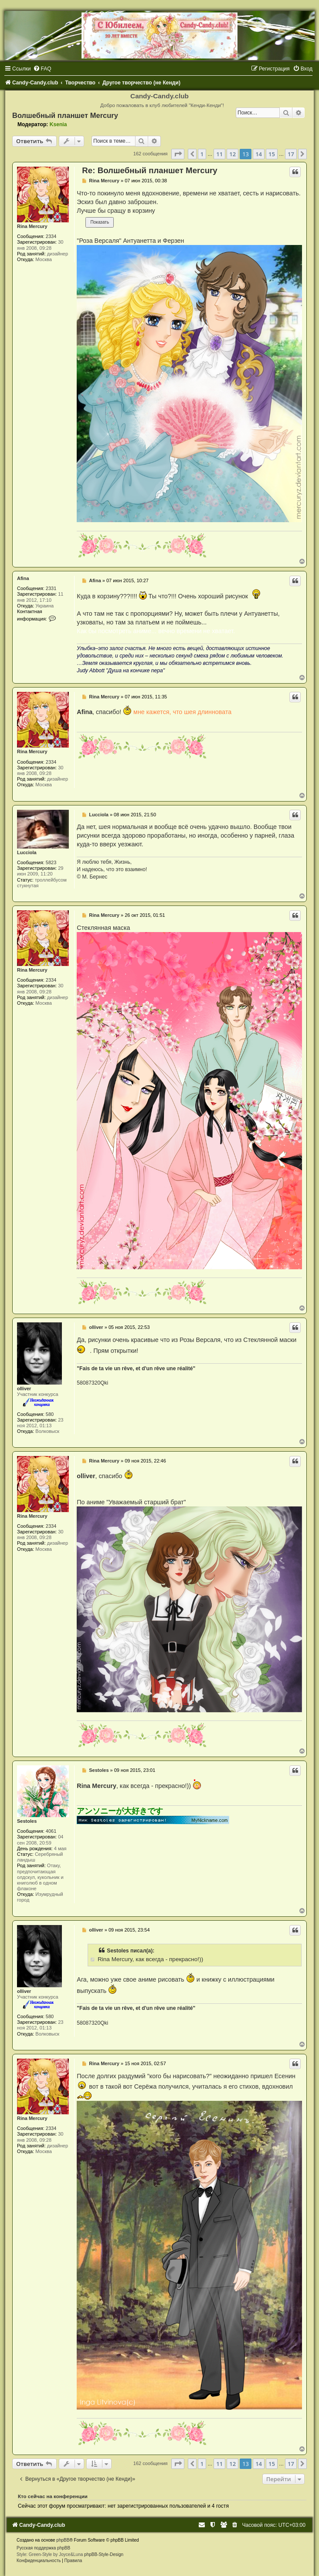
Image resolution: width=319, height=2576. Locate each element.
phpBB (62, 2540)
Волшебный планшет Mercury (65, 115)
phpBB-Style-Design (103, 2554)
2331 (51, 588)
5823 (51, 862)
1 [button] (202, 154)
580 (50, 1414)
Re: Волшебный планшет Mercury (149, 170)
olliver (24, 1388)
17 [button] (291, 154)
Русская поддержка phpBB (43, 2548)
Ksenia (58, 124)
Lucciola (27, 852)
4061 (51, 1831)
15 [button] (271, 154)
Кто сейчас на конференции (53, 2496)
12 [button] (232, 154)
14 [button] (258, 154)
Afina (23, 578)
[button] (177, 154)
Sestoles (27, 1821)
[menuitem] (42, 69)
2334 (51, 236)
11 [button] (219, 154)
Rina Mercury (32, 226)
